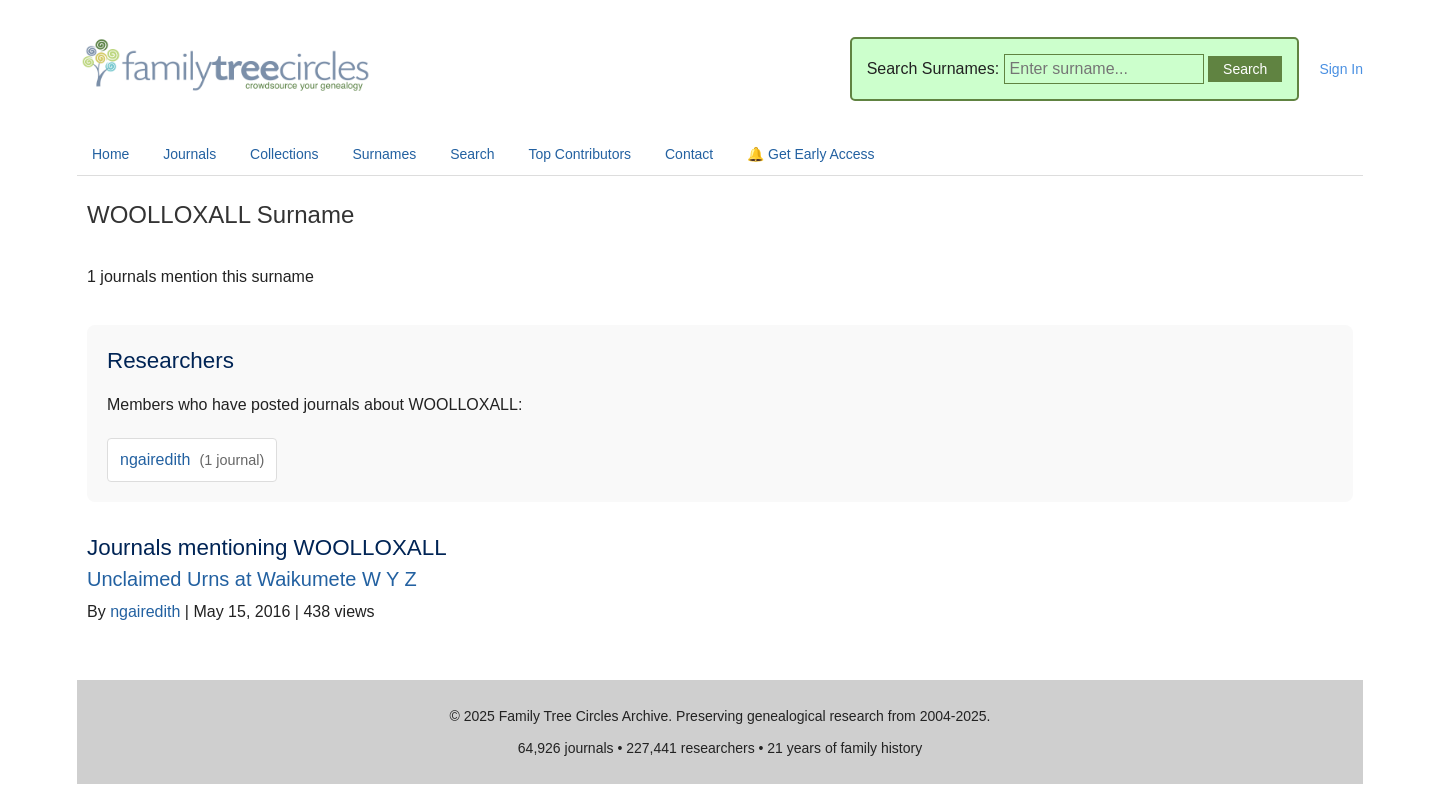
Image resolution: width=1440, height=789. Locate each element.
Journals (189, 154)
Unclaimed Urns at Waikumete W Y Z (252, 579)
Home (110, 154)
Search (472, 154)
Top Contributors (579, 154)
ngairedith (192, 459)
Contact (689, 154)
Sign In (1341, 69)
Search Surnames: (933, 68)
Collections (284, 154)
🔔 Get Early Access (810, 154)
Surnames (384, 154)
